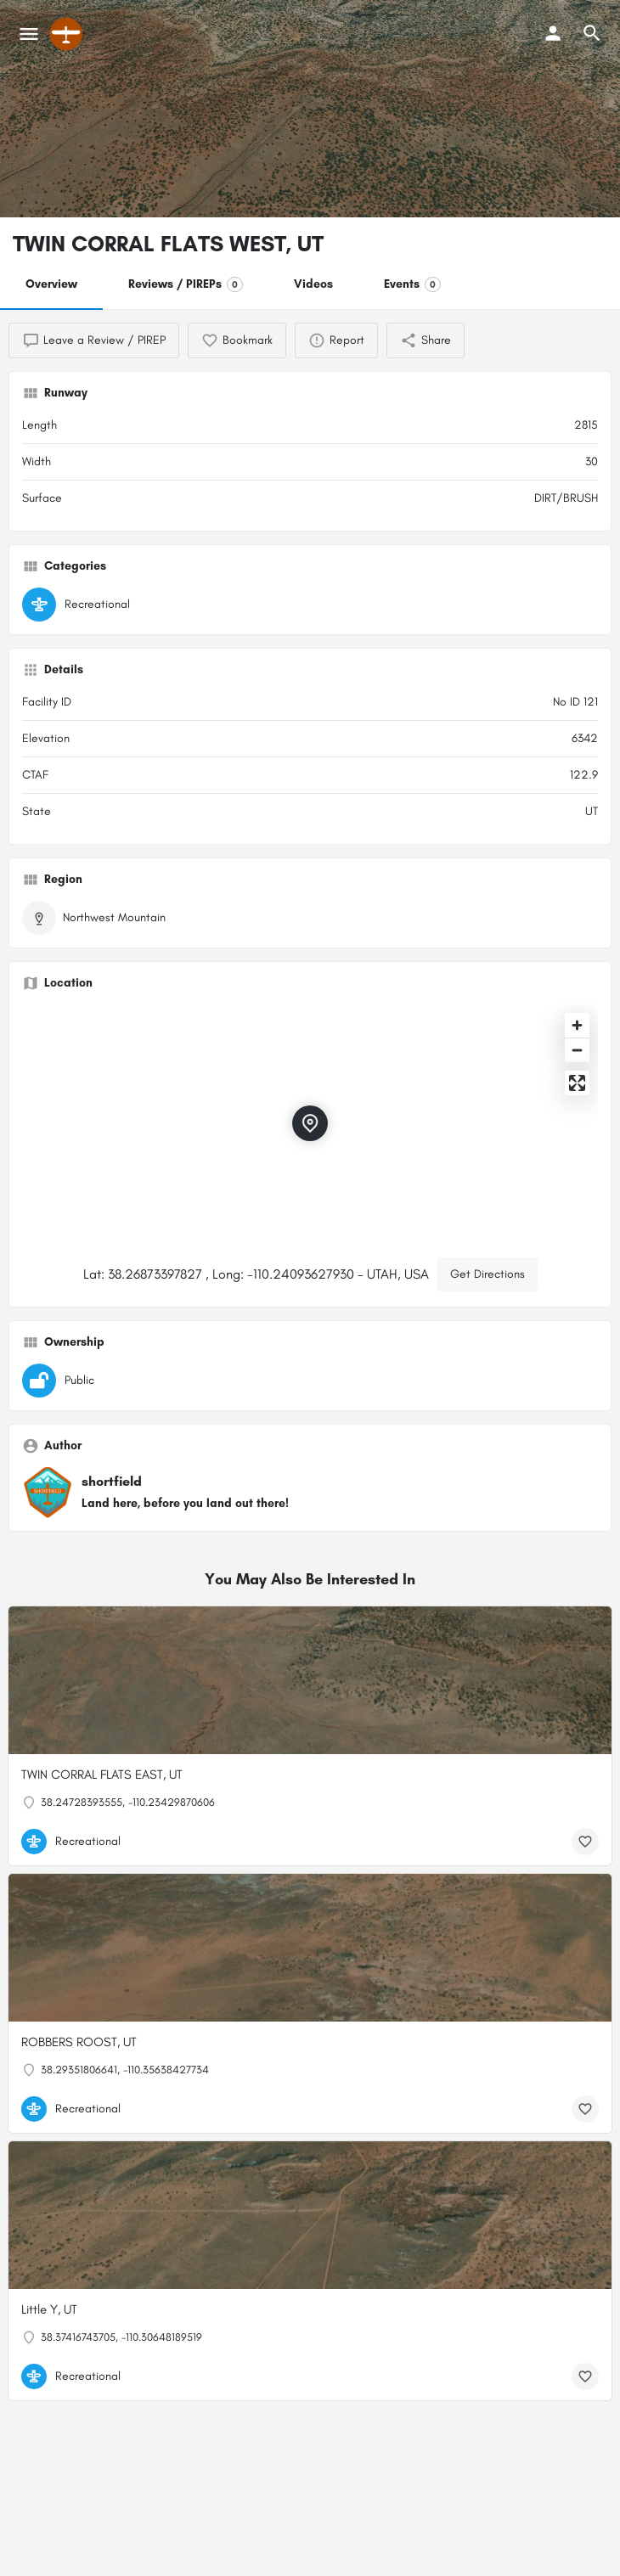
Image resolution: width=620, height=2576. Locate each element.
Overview (51, 284)
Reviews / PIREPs (185, 284)
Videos (313, 284)
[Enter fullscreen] (577, 1083)
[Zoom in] (577, 1025)
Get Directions (487, 1274)
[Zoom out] (577, 1050)
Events (412, 284)
